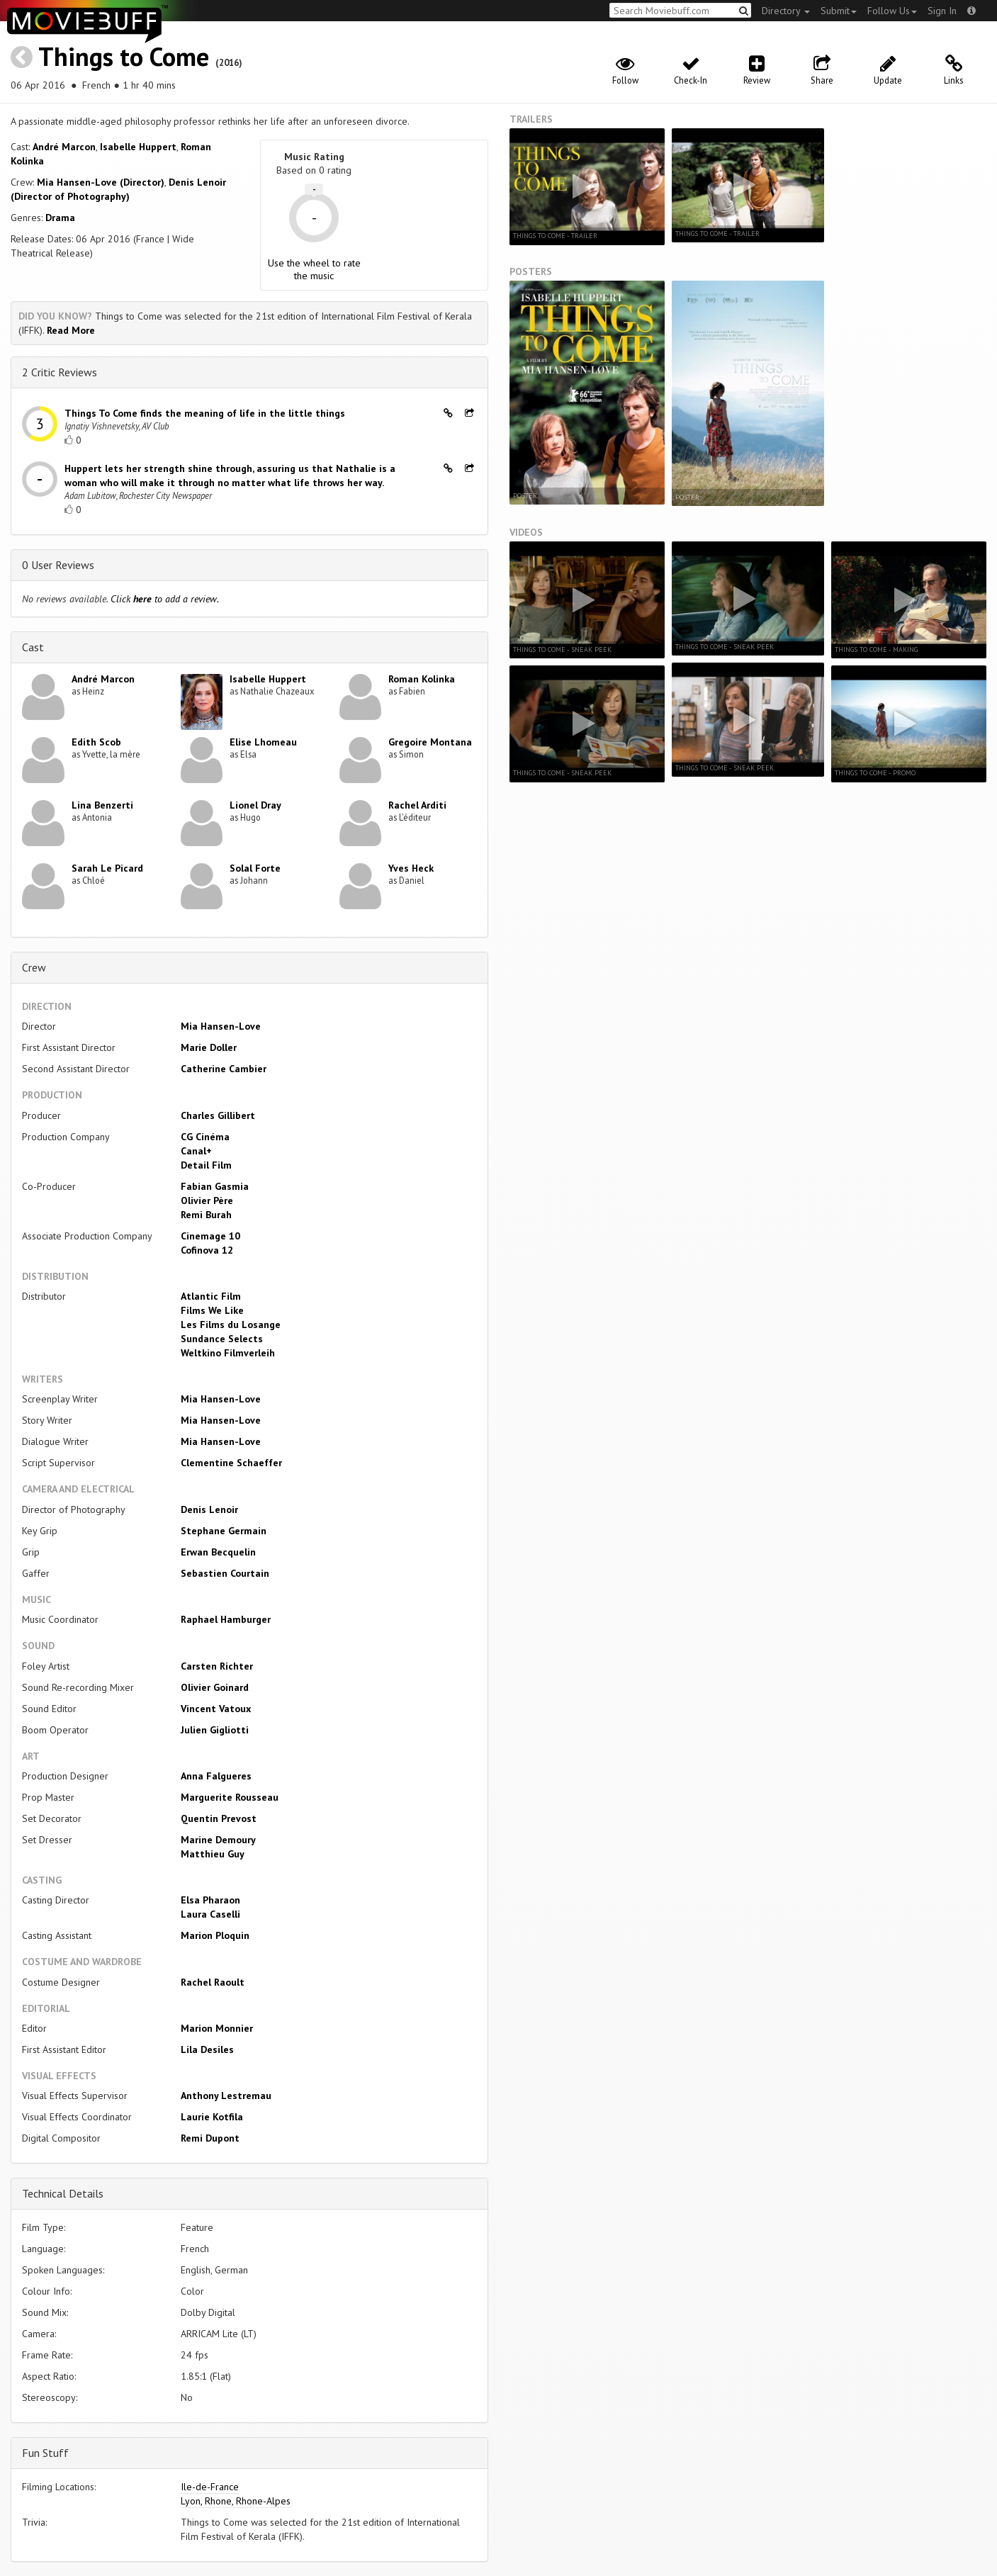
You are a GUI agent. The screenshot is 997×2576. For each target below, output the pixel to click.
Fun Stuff (45, 2453)
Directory (786, 10)
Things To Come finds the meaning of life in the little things (204, 413)
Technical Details (62, 2193)
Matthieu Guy (212, 1853)
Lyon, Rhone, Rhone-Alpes (236, 2501)
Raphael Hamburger (226, 1619)
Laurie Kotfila (212, 2116)
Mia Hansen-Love (221, 1026)
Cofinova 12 (207, 1250)
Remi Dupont (210, 2138)
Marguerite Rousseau (229, 1797)
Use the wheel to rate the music (314, 269)
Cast (33, 647)
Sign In (942, 10)
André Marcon (64, 146)
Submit (839, 10)
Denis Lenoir (209, 1509)
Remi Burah (206, 1214)
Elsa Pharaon (210, 1900)
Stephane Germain (223, 1530)
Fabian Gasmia (215, 1186)
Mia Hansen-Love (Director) (100, 182)
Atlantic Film (211, 1296)
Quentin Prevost (219, 1818)
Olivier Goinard (215, 1687)
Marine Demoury (218, 1839)
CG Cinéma (205, 1136)
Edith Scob (96, 742)
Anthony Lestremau (226, 2095)
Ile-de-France (210, 2486)
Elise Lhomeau (263, 742)
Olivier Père (207, 1200)
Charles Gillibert (218, 1115)
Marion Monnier (217, 2028)
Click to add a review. (165, 598)
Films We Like (212, 1310)
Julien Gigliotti (215, 1729)
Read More (71, 330)
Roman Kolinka (421, 679)
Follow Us (892, 10)
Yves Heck (411, 868)
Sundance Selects (222, 1338)
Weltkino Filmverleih (228, 1352)
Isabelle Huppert (138, 146)
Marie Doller (209, 1047)
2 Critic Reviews (59, 372)
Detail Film (206, 1165)
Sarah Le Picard (107, 868)
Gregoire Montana (430, 742)
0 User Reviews (58, 565)
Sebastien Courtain (225, 1573)
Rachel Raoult (212, 1982)
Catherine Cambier (223, 1068)
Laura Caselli (210, 1914)
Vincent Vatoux (216, 1708)
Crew (34, 967)
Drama (60, 217)
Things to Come (123, 56)
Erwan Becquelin (218, 1552)
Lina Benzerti (102, 805)
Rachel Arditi (417, 805)
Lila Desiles (207, 2049)
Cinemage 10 (210, 1236)
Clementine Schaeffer (231, 1462)
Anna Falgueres (216, 1776)
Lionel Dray (255, 805)
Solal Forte (255, 868)
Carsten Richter (217, 1666)
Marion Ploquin (215, 1935)
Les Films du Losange (231, 1324)
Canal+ (196, 1150)
